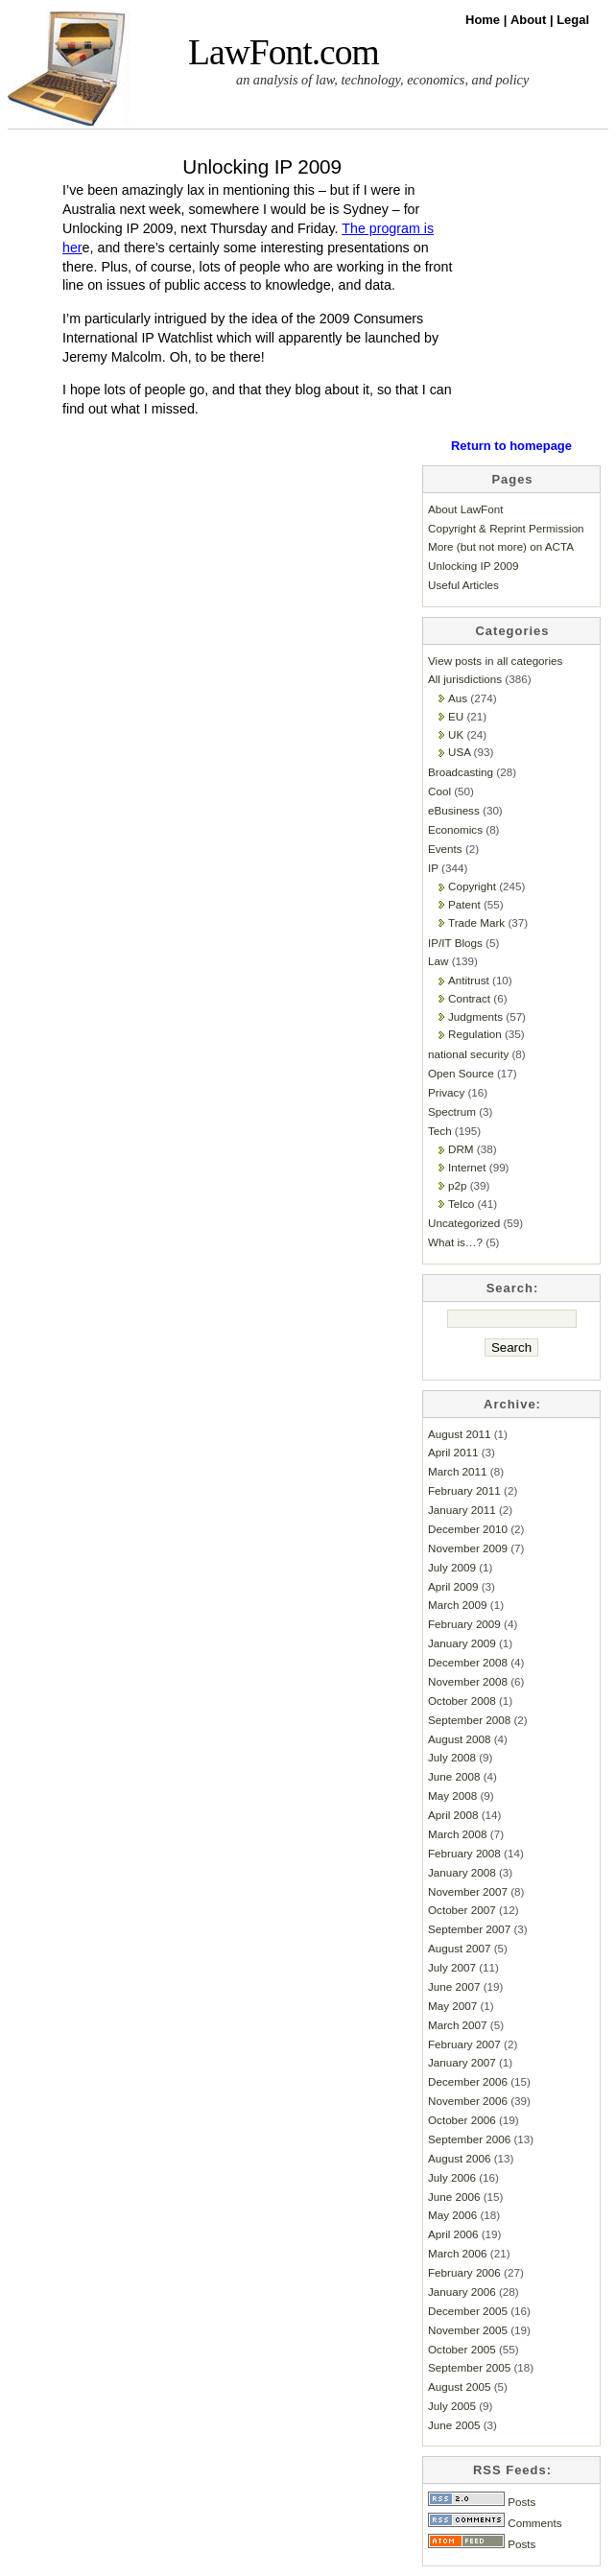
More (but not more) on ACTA (501, 546)
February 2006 (464, 2272)
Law (438, 961)
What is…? (455, 1242)
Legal (573, 19)
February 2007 (464, 2044)
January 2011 (462, 1509)
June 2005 (454, 2425)
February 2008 (464, 1853)
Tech (440, 1130)
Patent (464, 904)
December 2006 (468, 2081)
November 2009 (468, 1548)
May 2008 (452, 1795)
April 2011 (453, 1452)
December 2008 (468, 1662)
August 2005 (459, 2386)
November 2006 (468, 2100)
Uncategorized (464, 1223)
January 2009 (462, 1643)
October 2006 (462, 2120)
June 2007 (454, 1986)
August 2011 (459, 1434)
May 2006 (452, 2215)
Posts (481, 2501)
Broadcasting (460, 772)
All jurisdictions (465, 679)
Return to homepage (511, 445)
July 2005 (452, 2405)
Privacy (446, 1092)
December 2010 (468, 1529)
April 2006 (453, 2234)
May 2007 (452, 2005)
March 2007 (457, 2025)
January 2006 (462, 2291)
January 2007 (462, 2062)
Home (484, 19)
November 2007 (468, 1891)
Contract (469, 998)
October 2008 (462, 1700)
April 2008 (453, 1814)
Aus (457, 698)
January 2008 (462, 1872)
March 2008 (457, 1834)
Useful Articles (463, 585)
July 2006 (452, 2177)
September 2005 (469, 2367)
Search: (512, 1288)
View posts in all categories (495, 660)
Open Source (461, 1073)
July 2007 (452, 1967)
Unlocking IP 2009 (262, 166)
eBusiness (454, 810)
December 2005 (468, 2310)
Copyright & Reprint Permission (506, 528)
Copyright (472, 886)
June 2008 (454, 1776)
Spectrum (452, 1111)
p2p (457, 1185)
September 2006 (469, 2139)
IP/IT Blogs (455, 942)
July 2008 (452, 1757)
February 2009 (464, 1624)
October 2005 (462, 2349)
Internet (467, 1167)
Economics (455, 829)
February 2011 (464, 1490)
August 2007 (459, 1948)
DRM (461, 1149)
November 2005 (468, 2330)
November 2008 (468, 1681)
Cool (439, 791)
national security (468, 1054)
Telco (461, 1203)
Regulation (475, 1034)
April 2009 (453, 1586)
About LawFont (465, 509)
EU (455, 716)
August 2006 (459, 2158)
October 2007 (462, 1909)
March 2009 (457, 1604)
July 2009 (452, 1567)
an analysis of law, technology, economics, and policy (382, 79)
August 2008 (459, 1739)
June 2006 (454, 2196)
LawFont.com (283, 52)
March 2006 (457, 2253)
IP (433, 868)
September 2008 (469, 1719)
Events (445, 848)
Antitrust (468, 980)
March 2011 (457, 1471)
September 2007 (469, 1929)
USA (459, 751)
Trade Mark (476, 922)
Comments (495, 2523)
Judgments (475, 1016)
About (530, 19)
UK (455, 734)
